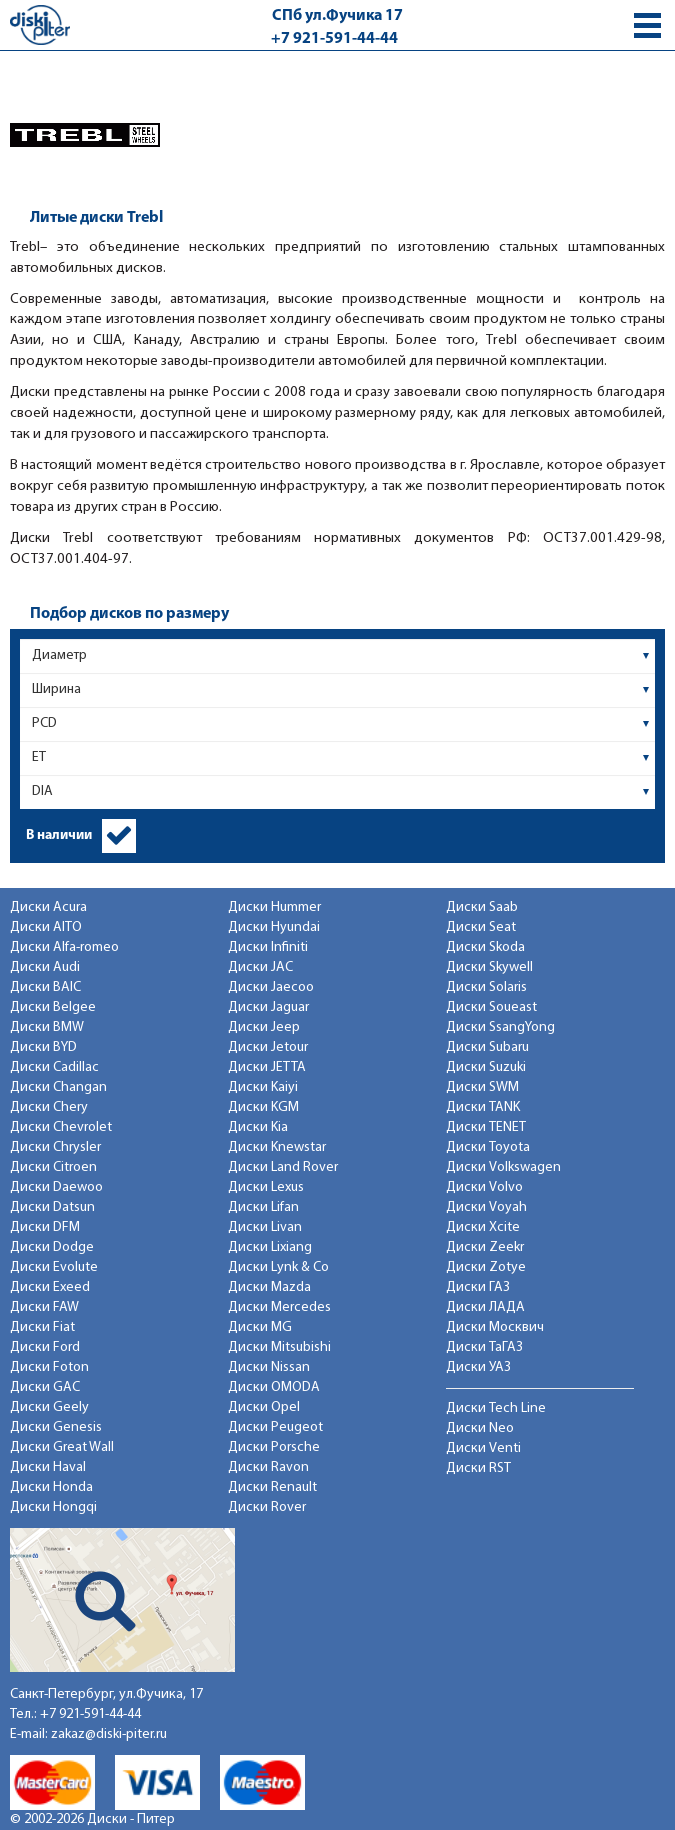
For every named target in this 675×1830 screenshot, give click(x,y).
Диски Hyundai (274, 927)
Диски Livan (265, 1227)
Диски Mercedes (279, 1307)
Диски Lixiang (270, 1247)
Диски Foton (49, 1367)
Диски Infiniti (268, 947)
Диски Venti (483, 1448)
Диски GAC (45, 1387)
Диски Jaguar (268, 1007)
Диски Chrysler (55, 1147)
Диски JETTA (267, 1067)
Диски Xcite (483, 1227)
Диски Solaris (486, 987)
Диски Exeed (50, 1287)
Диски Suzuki (486, 1067)
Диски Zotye (486, 1267)
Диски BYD (43, 1047)
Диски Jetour (268, 1047)
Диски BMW (47, 1027)
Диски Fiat (42, 1327)
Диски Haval (48, 1467)
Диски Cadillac (54, 1067)
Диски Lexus (266, 1187)
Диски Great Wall (62, 1447)
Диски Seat (481, 927)
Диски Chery (49, 1107)
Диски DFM (45, 1227)
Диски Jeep (264, 1027)
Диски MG (260, 1327)
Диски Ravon (268, 1467)
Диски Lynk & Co (278, 1267)
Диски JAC (260, 967)
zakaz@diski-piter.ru (109, 1734)
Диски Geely (49, 1407)
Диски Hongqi (53, 1507)
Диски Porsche (274, 1447)
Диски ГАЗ (478, 1287)
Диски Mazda (269, 1287)
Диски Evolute (54, 1267)
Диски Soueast (491, 1007)
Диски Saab (482, 907)
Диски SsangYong (500, 1027)
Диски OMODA (274, 1387)
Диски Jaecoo (271, 987)
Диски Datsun (52, 1207)
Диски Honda (51, 1487)
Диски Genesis (56, 1427)
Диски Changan (58, 1087)
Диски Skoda (485, 947)
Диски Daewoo (56, 1187)
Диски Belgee (53, 1007)
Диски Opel (264, 1407)
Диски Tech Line (496, 1408)
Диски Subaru (487, 1047)
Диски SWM (482, 1087)
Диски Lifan (263, 1207)
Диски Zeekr (485, 1247)
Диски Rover (267, 1507)
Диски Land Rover (283, 1167)
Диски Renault (272, 1487)
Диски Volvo (484, 1187)
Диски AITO (46, 927)
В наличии (59, 835)
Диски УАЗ (478, 1367)
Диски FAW (44, 1307)
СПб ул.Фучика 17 (337, 16)
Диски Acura (48, 907)
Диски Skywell (489, 967)
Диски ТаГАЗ (484, 1347)
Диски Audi (45, 967)
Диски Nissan (269, 1367)
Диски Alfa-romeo (64, 947)
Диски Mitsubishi (279, 1347)
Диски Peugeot (275, 1427)
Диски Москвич (495, 1327)
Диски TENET (486, 1127)
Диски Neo (480, 1428)
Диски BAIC (45, 987)
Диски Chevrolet (61, 1127)
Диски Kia (258, 1127)
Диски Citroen (53, 1167)
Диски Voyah (486, 1207)
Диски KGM (263, 1107)
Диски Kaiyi (263, 1087)
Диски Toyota (488, 1147)
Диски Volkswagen (503, 1167)
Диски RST (478, 1468)
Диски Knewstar (277, 1147)
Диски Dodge (52, 1247)
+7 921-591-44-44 (334, 39)
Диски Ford (45, 1347)
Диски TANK (483, 1107)
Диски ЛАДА (485, 1307)
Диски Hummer (274, 907)
